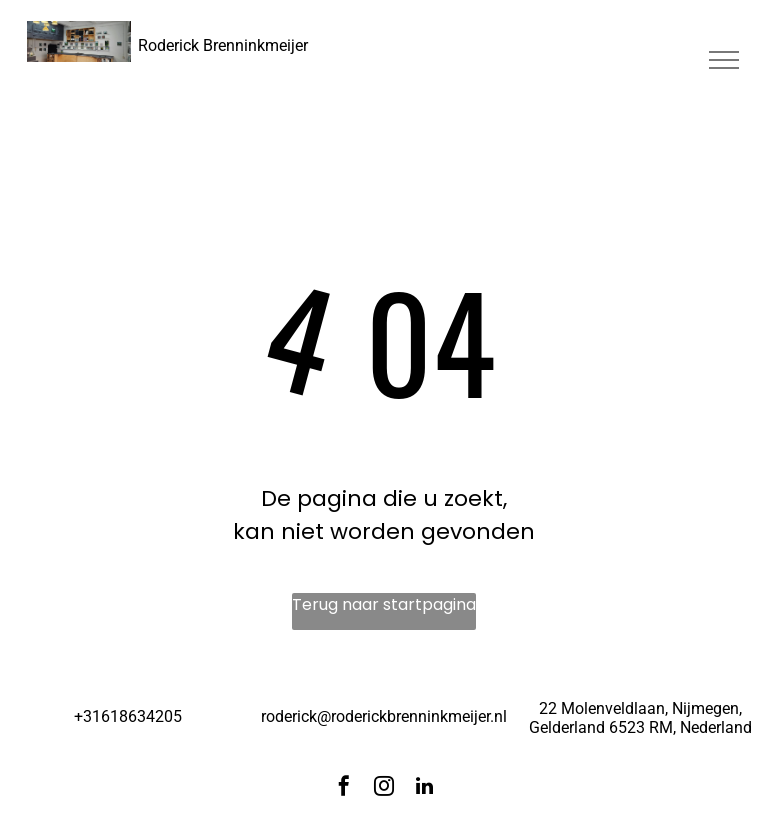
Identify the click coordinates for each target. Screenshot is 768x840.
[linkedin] (424, 788)
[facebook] (344, 788)
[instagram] (384, 788)
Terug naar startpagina (384, 604)
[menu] (724, 60)
